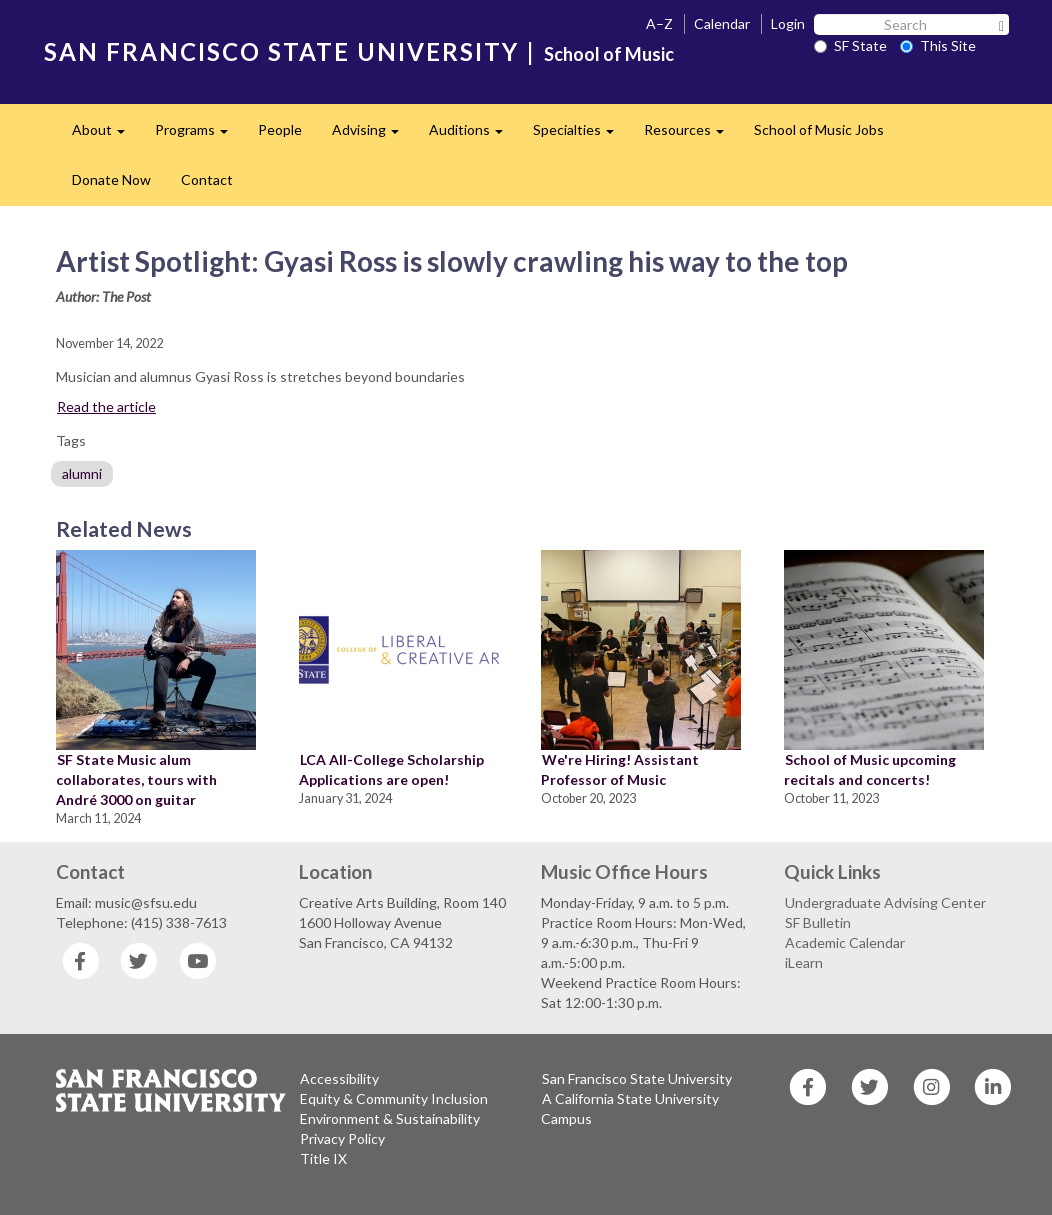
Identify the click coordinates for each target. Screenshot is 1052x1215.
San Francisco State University (637, 1078)
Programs (199, 135)
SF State (850, 45)
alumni (82, 473)
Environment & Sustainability (390, 1118)
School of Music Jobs (819, 129)
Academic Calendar (845, 942)
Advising (373, 135)
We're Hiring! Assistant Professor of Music (620, 769)
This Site (938, 45)
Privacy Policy (342, 1138)
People (280, 129)
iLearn (804, 962)
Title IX (323, 1158)
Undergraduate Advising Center (885, 902)
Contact (207, 179)
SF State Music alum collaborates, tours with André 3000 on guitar (136, 779)
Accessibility (339, 1078)
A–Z (659, 23)
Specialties (581, 135)
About (106, 135)
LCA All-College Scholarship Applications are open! (391, 769)
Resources (691, 135)
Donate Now (111, 179)
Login (788, 23)
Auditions (473, 135)
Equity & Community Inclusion (394, 1098)
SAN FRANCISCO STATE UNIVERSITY (281, 51)
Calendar (722, 23)
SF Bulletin (818, 922)
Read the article (106, 406)
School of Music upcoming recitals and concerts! (870, 769)
